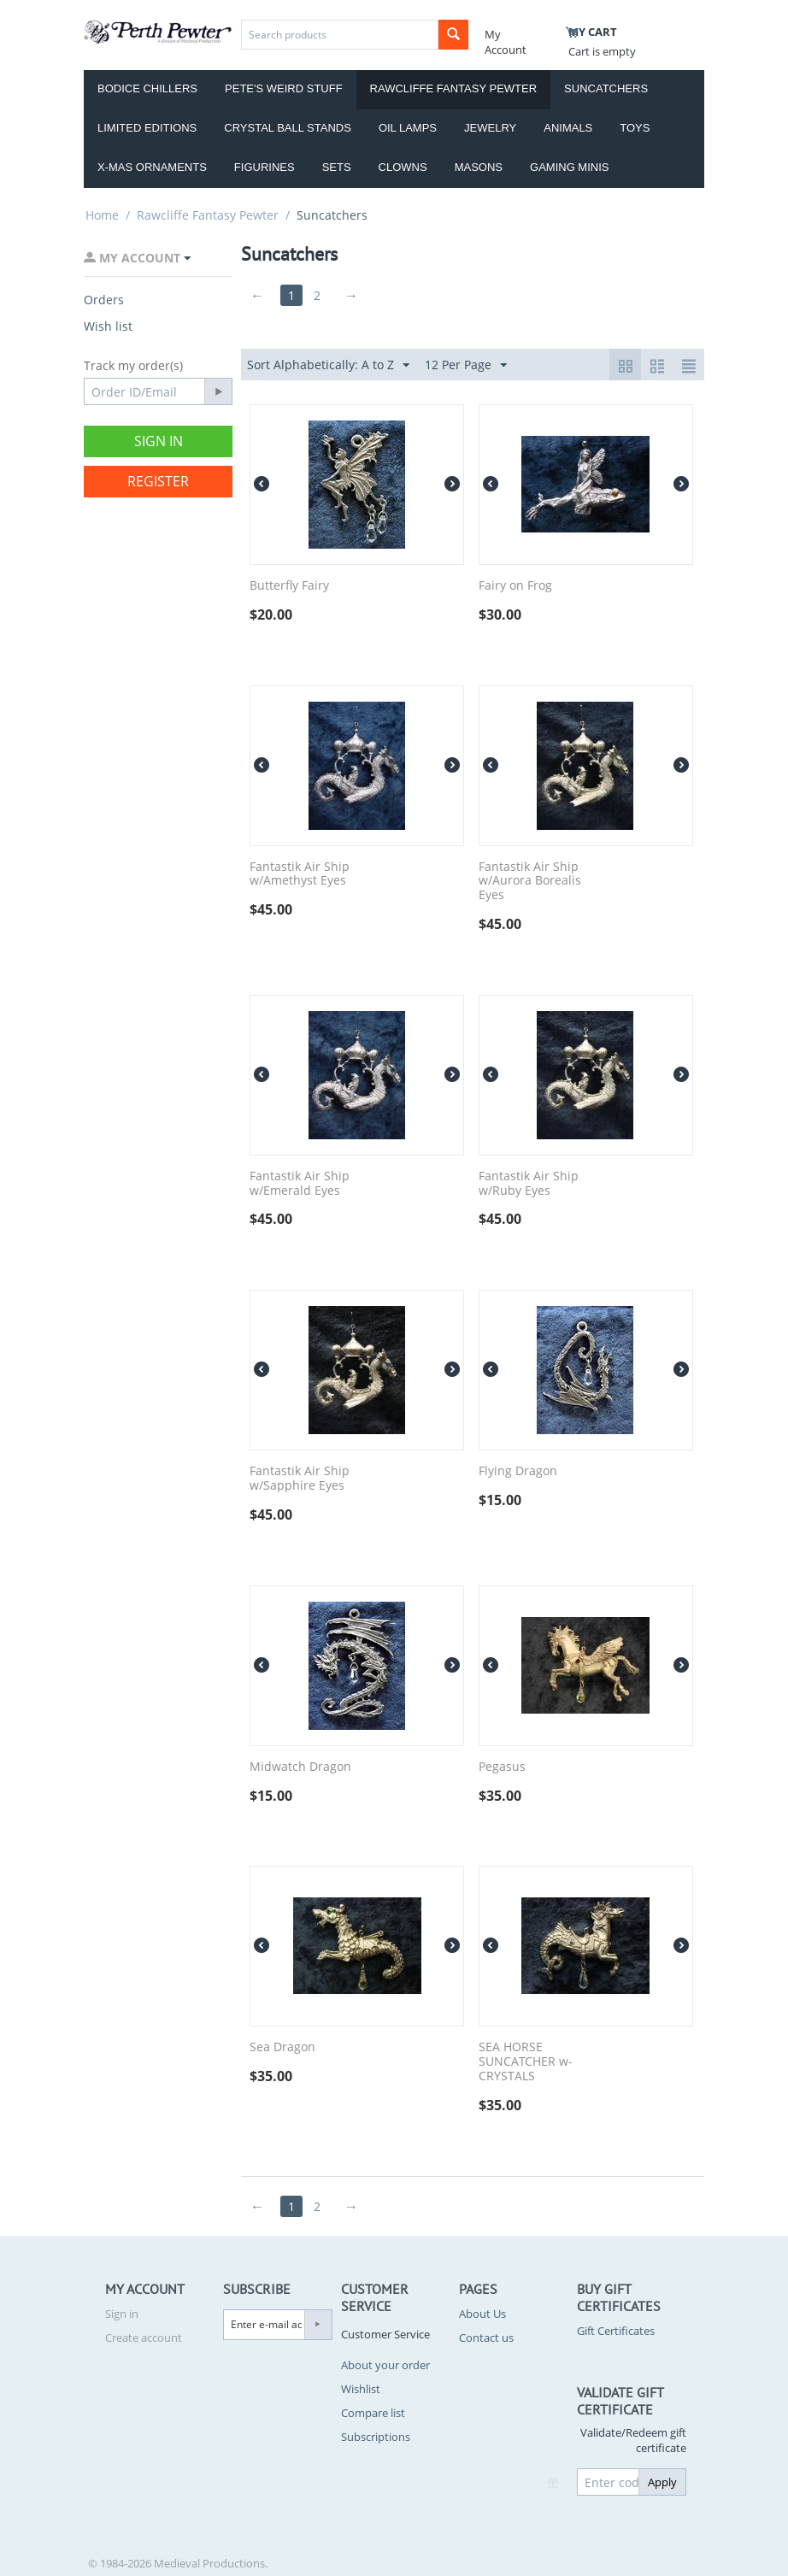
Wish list (108, 326)
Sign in (158, 441)
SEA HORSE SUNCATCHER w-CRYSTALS (526, 2061)
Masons (479, 167)
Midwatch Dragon (300, 1767)
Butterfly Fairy (289, 586)
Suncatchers (606, 88)
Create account (143, 2337)
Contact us (486, 2337)
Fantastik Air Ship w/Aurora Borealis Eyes (530, 881)
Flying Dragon (518, 1471)
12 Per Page (466, 365)
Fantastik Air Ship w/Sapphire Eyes (300, 1478)
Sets (336, 167)
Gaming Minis (569, 167)
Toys (635, 127)
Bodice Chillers (147, 88)
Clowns (403, 167)
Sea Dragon (282, 2047)
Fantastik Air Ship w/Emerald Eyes (300, 1183)
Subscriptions (375, 2436)
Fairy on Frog (515, 586)
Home (102, 215)
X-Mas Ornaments (152, 167)
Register (158, 481)
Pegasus (502, 1767)
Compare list (373, 2412)
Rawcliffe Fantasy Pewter (454, 88)
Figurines (264, 167)
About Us (482, 2313)
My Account (505, 41)
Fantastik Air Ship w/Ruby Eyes (529, 1183)
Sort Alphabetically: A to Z (328, 365)
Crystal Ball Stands (287, 127)
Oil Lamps (408, 127)
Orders (104, 299)
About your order (385, 2365)
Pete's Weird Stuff (284, 88)
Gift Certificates (616, 2330)
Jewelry (490, 127)
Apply (662, 2482)
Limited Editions (147, 127)
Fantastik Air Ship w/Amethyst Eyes (300, 874)
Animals (568, 127)
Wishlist (360, 2389)
